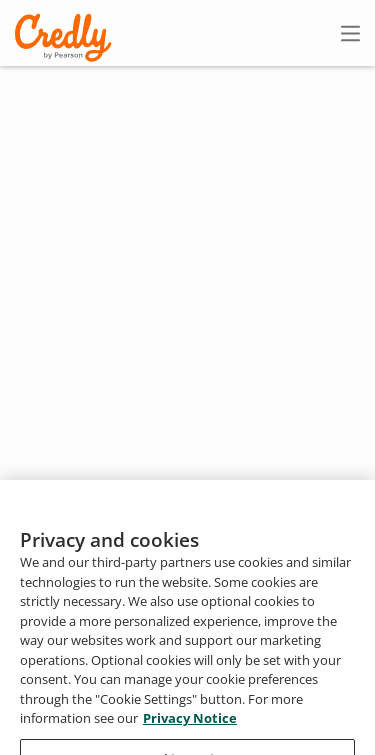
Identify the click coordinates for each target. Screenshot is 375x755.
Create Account (175, 33)
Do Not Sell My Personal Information (253, 739)
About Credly (188, 681)
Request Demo (69, 681)
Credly (66, 37)
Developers (256, 710)
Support (348, 710)
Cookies (79, 739)
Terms (280, 681)
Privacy (351, 681)
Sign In (315, 32)
